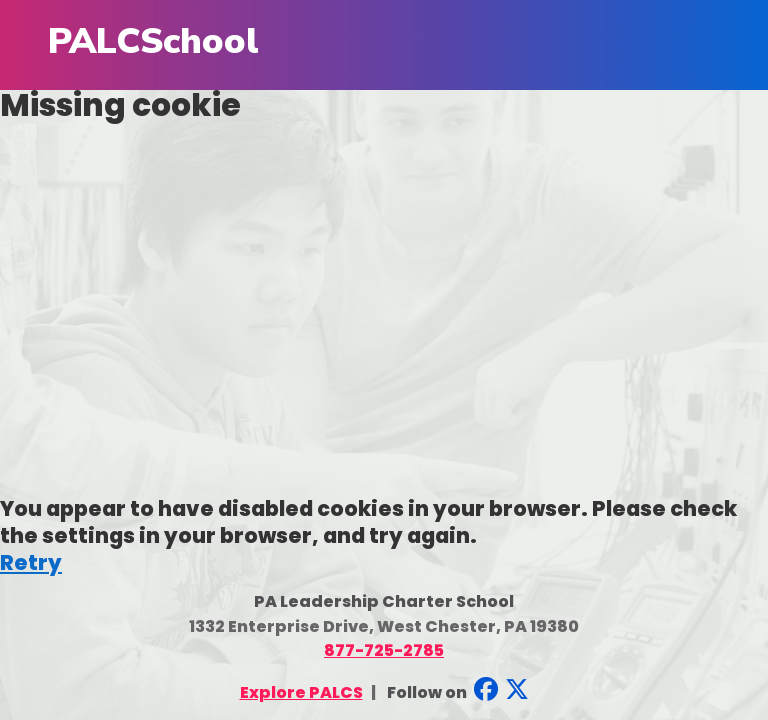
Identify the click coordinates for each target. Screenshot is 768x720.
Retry (31, 562)
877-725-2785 (384, 650)
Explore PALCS (301, 692)
